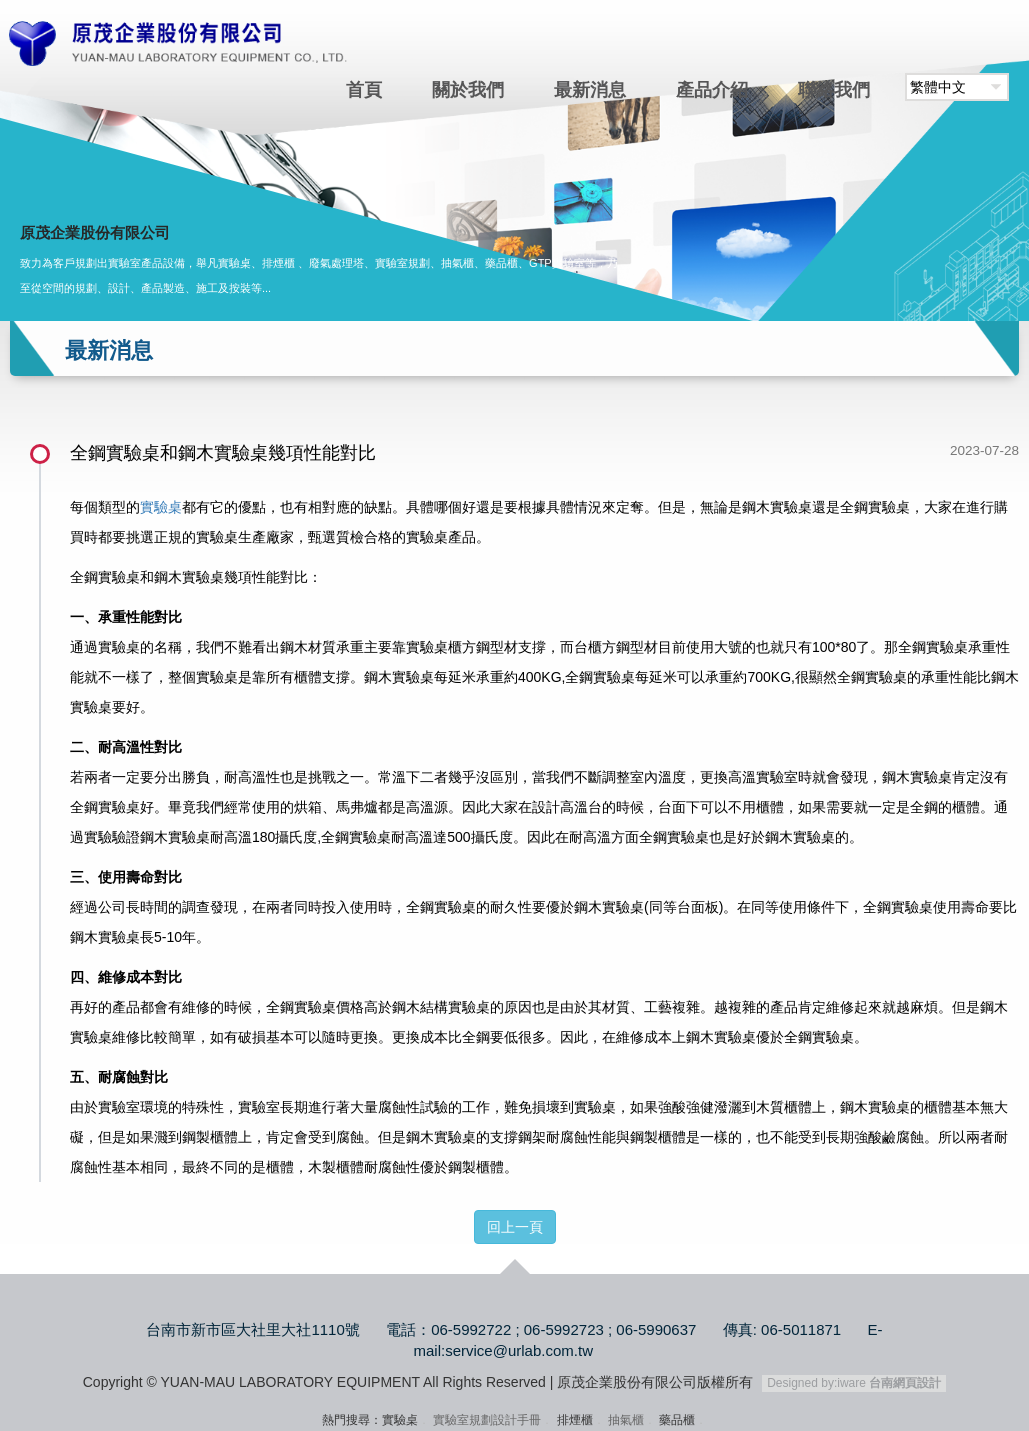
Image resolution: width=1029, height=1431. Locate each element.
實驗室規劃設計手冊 (487, 1420)
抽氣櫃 (626, 1420)
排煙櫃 (575, 1420)
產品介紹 (712, 90)
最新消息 (590, 90)
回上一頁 (515, 1227)
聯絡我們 (834, 90)
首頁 (364, 90)
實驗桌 (161, 507)
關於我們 (468, 90)
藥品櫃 (677, 1420)
